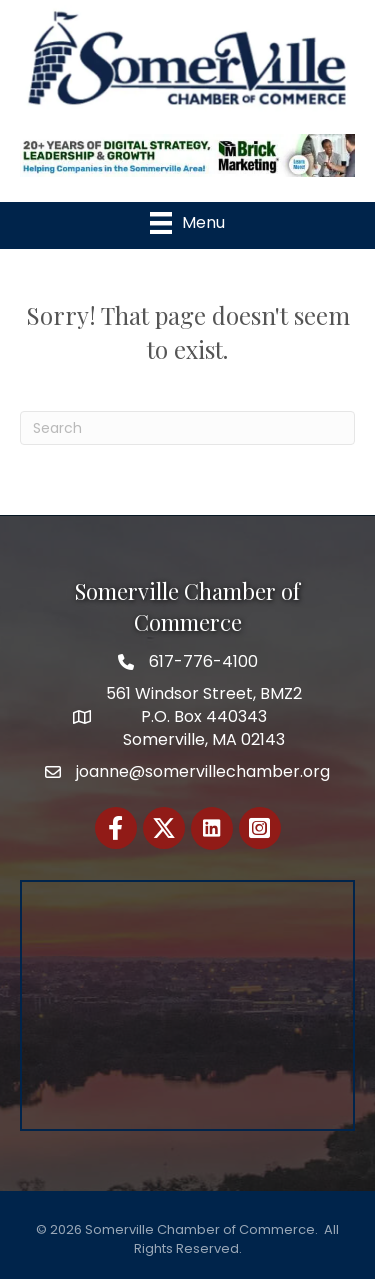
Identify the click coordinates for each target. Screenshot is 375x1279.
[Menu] (187, 223)
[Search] (187, 428)
